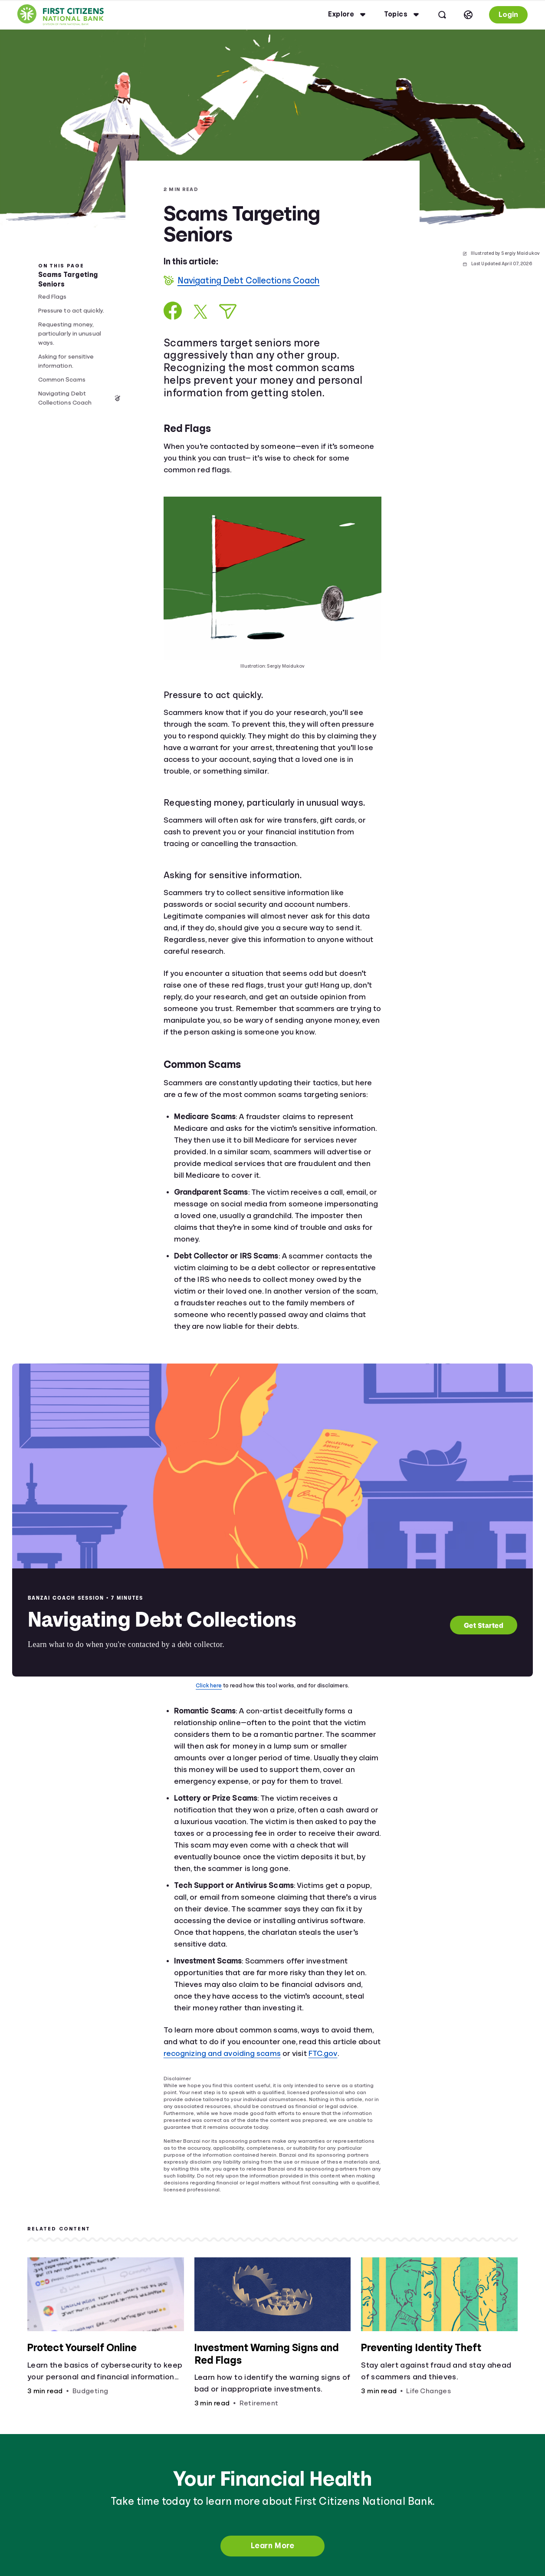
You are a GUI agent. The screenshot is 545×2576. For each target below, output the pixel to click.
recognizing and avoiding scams (222, 2053)
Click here (209, 1685)
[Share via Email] (228, 311)
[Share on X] (200, 312)
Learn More (272, 2546)
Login (508, 14)
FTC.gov (323, 2053)
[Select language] (468, 15)
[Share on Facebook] (173, 310)
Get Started (484, 1625)
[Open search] (442, 15)
